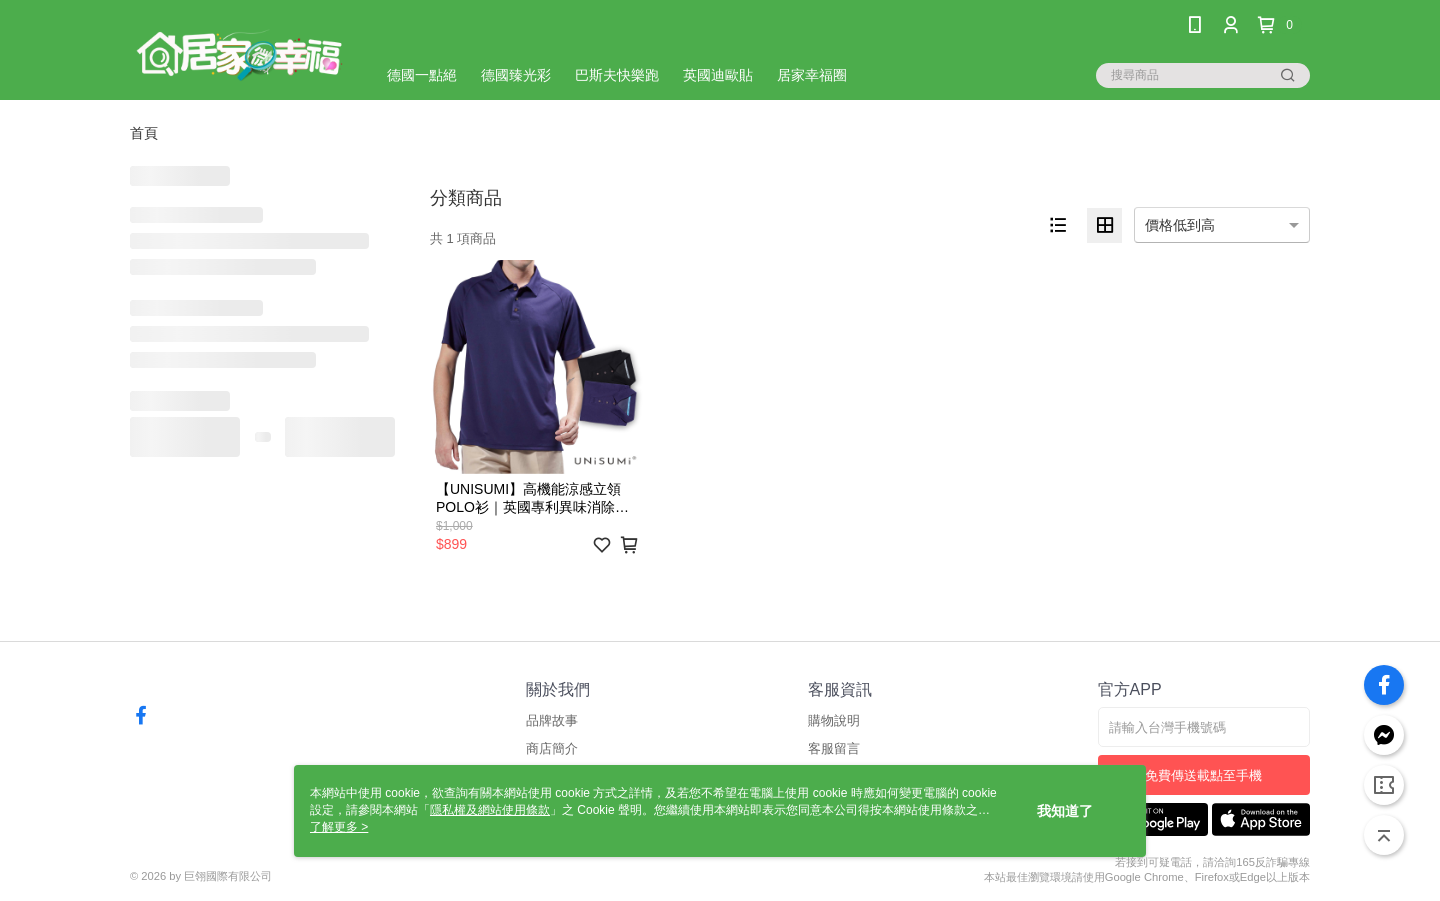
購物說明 (834, 720)
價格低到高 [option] (1180, 225)
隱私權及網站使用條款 (490, 810)
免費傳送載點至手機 (1203, 775)
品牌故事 (552, 720)
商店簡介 (552, 748)
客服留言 (834, 748)
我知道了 (1065, 811)
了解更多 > (339, 827)
